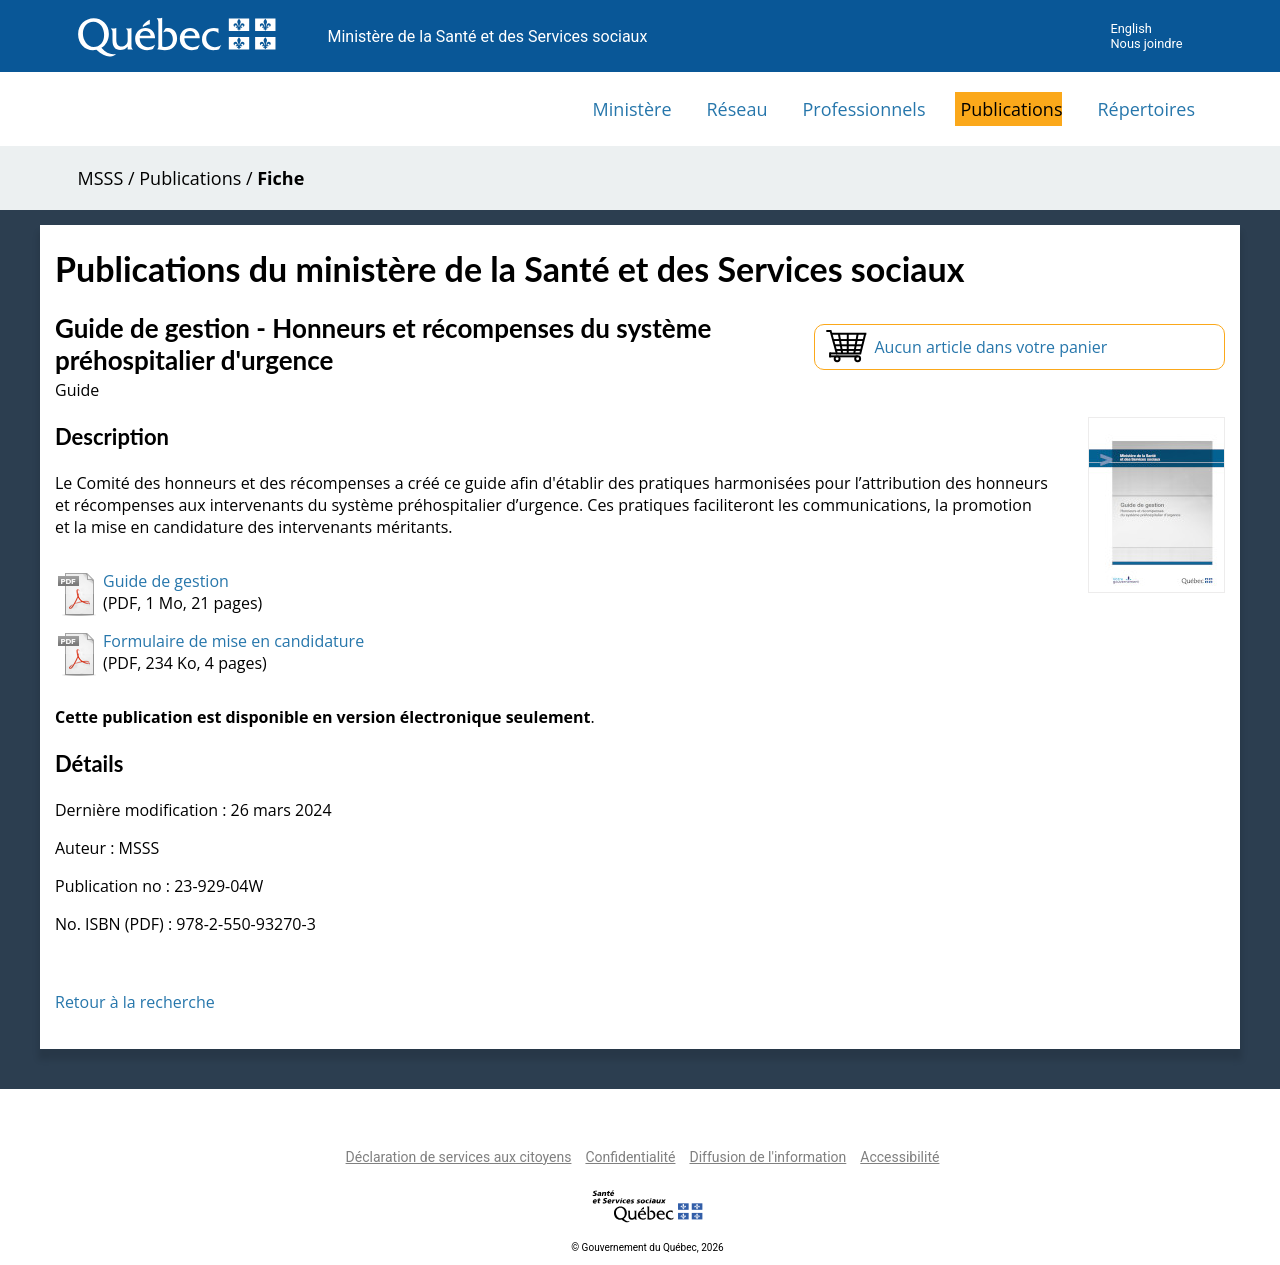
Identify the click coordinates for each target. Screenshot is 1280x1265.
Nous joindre (1146, 43)
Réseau (737, 109)
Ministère (632, 109)
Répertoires (1146, 109)
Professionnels (863, 109)
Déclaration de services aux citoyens (459, 1157)
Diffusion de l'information (767, 1157)
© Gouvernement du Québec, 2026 (647, 1247)
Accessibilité (899, 1157)
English (1130, 28)
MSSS (101, 178)
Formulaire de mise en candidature (233, 641)
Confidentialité (630, 1157)
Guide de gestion (166, 581)
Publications (1011, 109)
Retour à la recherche (135, 1002)
